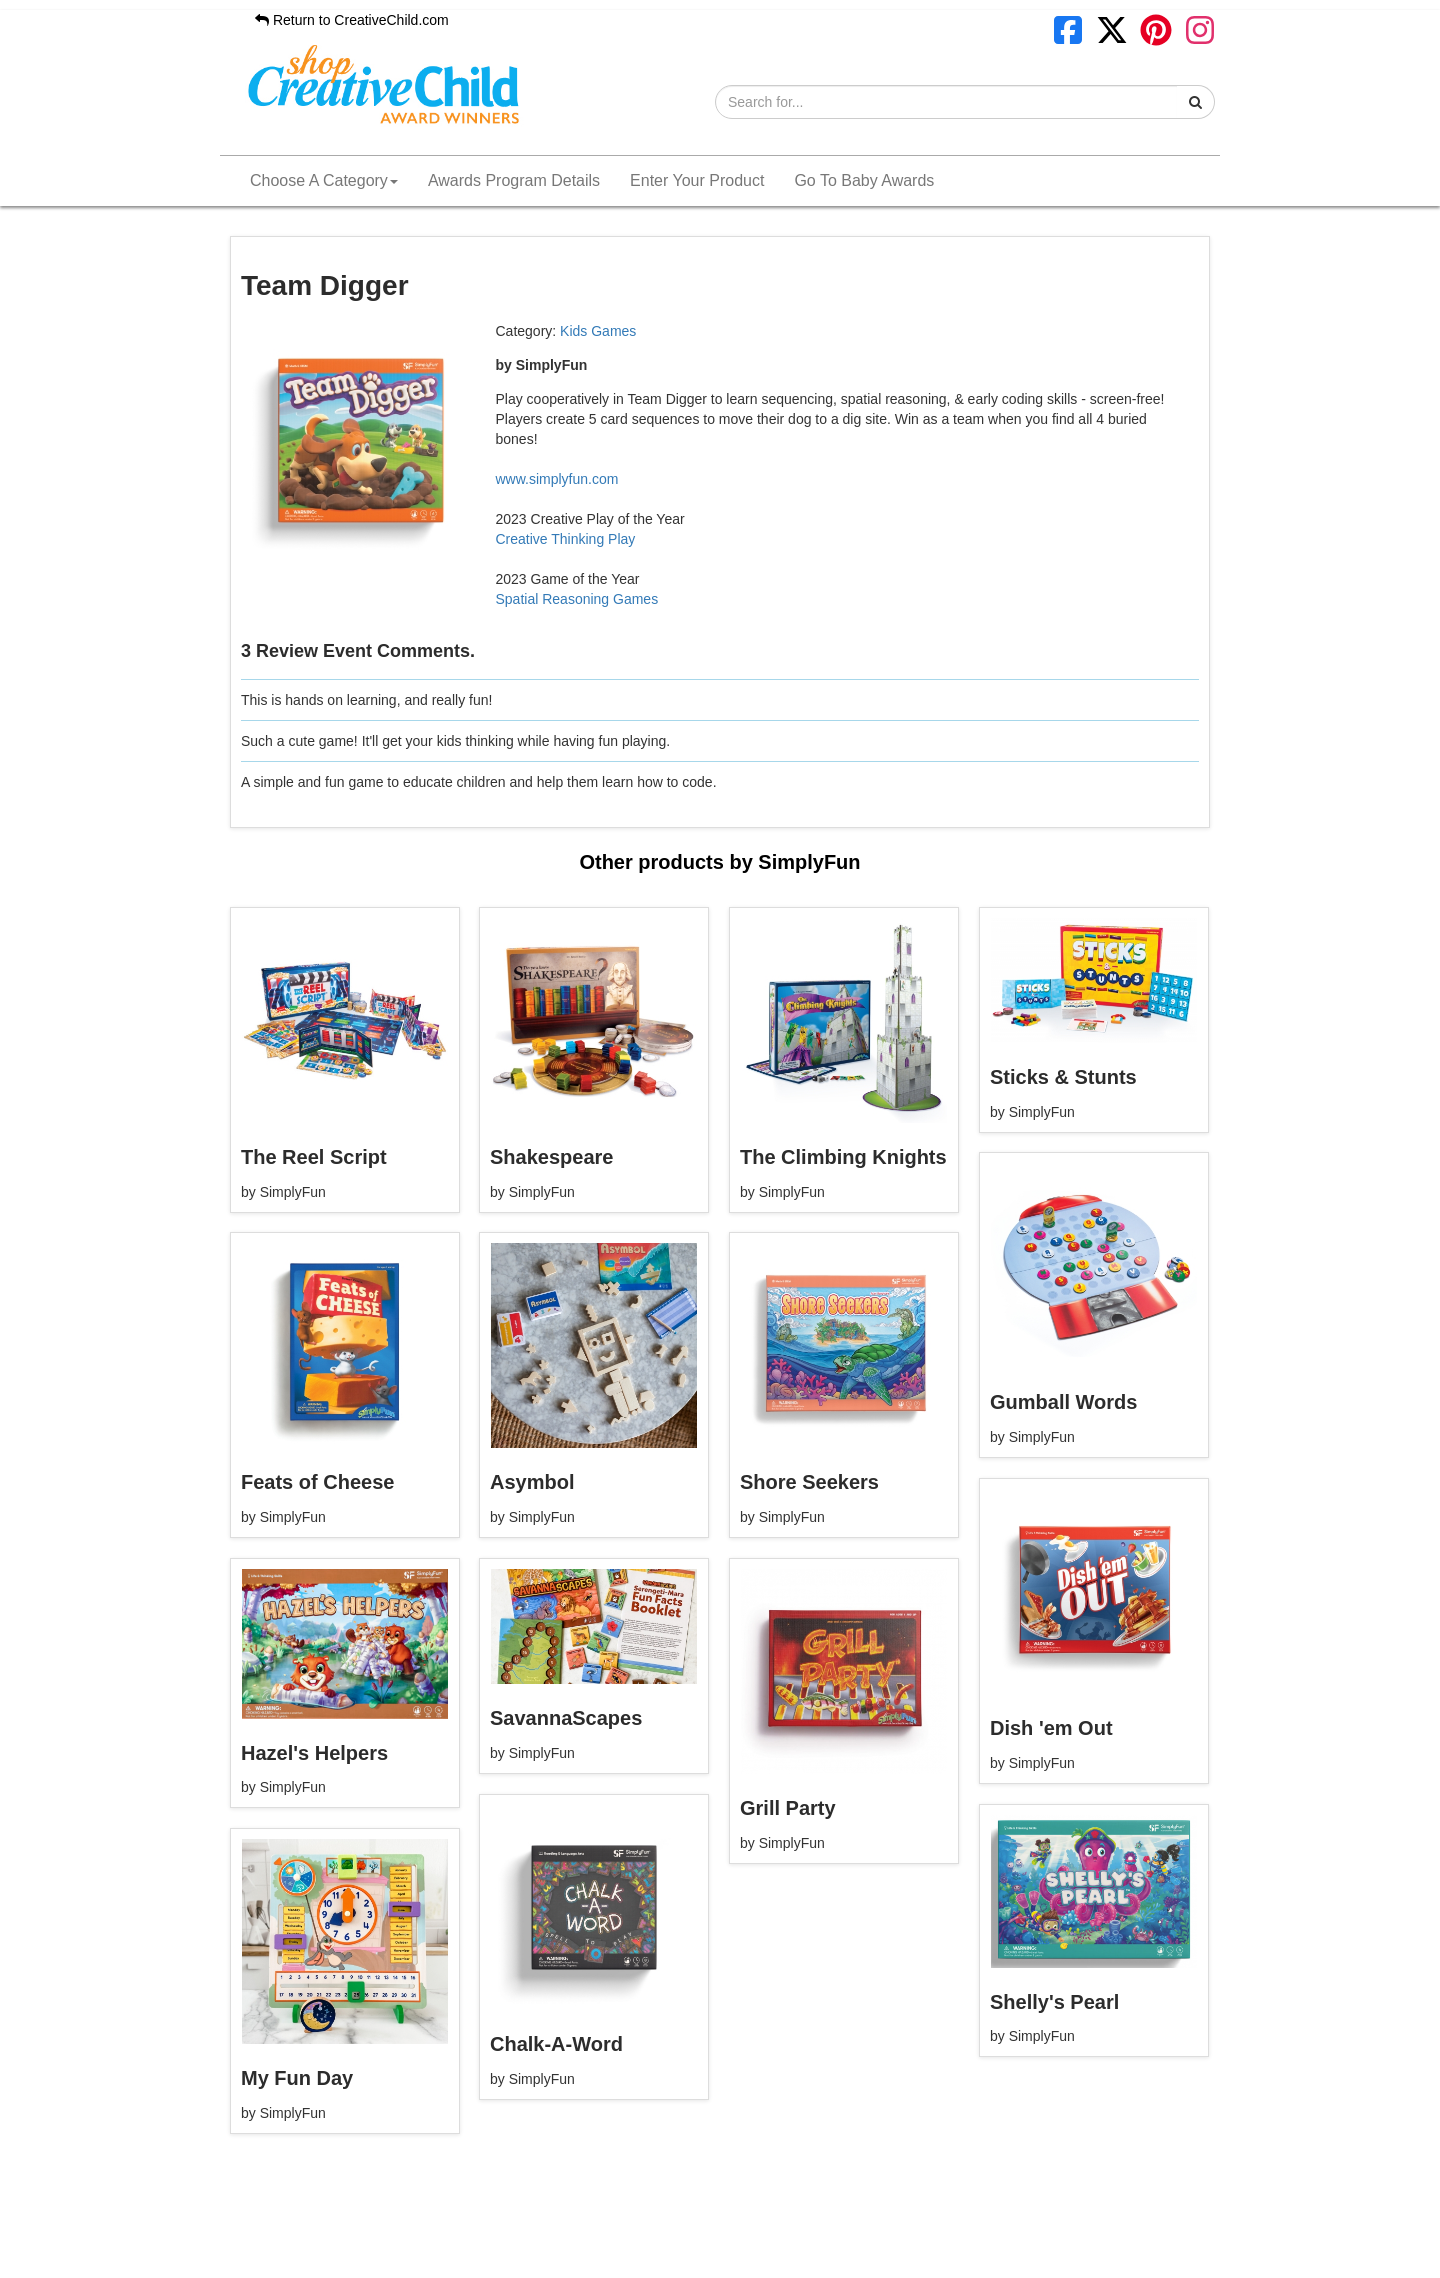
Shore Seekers (809, 1482)
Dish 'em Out (1051, 1728)
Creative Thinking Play (566, 539)
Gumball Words (1063, 1402)
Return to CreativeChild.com (352, 20)
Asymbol (532, 1482)
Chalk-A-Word (556, 2044)
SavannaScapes (566, 1718)
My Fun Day (297, 2078)
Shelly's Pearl (1054, 2002)
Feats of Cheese (317, 1482)
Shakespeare (551, 1157)
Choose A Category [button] (324, 180)
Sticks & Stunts (1063, 1077)
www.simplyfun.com (557, 479)
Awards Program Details (514, 180)
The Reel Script (314, 1157)
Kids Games (598, 331)
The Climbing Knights (843, 1157)
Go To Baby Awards (864, 180)
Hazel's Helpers (314, 1753)
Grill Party (788, 1808)
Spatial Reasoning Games (577, 599)
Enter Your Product (697, 180)
